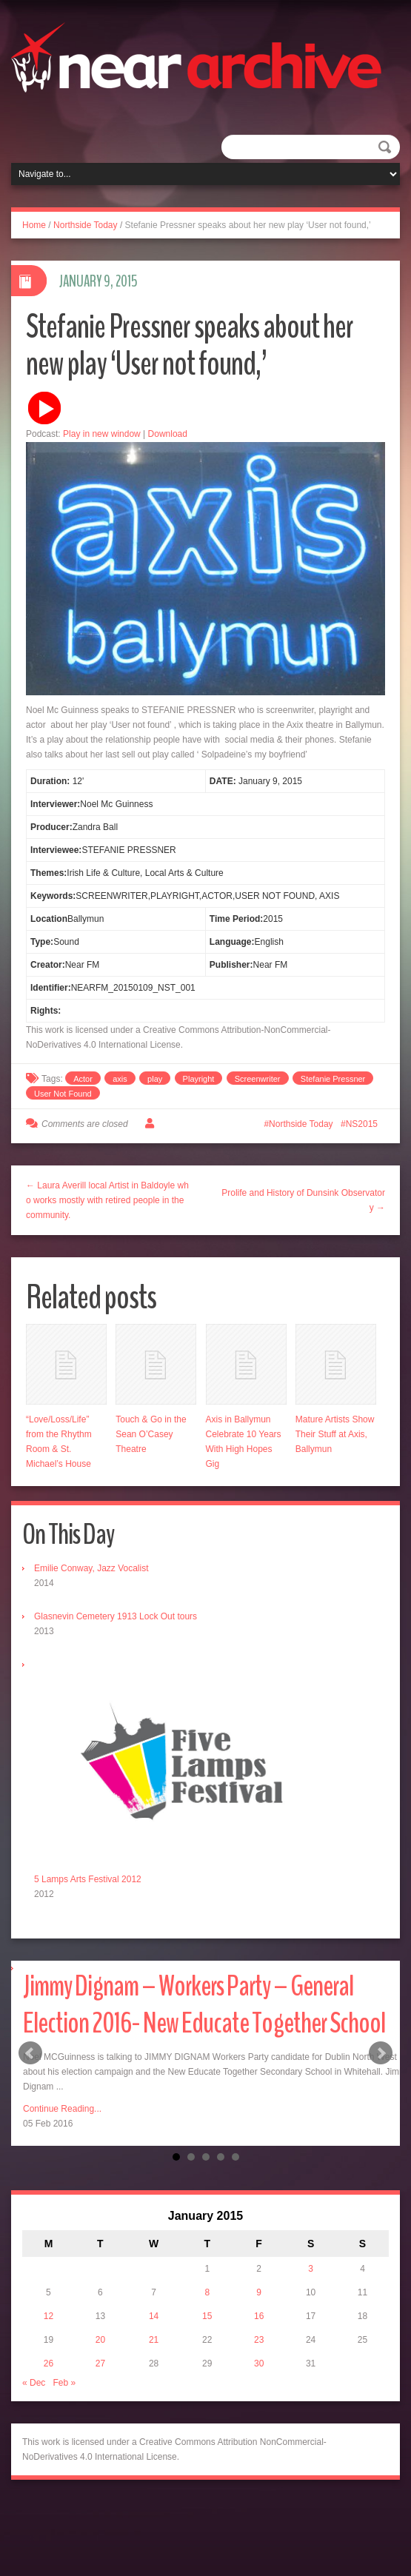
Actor (83, 1078)
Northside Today (85, 225)
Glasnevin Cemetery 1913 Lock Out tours (115, 1616)
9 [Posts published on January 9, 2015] (258, 2292)
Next (380, 2053)
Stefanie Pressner (333, 1078)
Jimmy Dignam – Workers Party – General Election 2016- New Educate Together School (204, 2005)
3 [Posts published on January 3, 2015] (310, 2269)
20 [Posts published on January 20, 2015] (100, 2340)
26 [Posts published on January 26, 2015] (48, 2363)
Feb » (64, 2383)
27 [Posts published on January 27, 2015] (100, 2363)
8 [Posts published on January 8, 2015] (207, 2292)
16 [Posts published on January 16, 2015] (259, 2316)
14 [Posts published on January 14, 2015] (153, 2316)
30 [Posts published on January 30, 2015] (259, 2363)
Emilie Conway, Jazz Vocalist (91, 1568)
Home (34, 225)
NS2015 (362, 1124)
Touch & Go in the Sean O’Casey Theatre (151, 1434)
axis (120, 1078)
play (154, 1078)
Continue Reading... (62, 2109)
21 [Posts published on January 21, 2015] (153, 2340)
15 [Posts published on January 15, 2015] (207, 2316)
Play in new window (102, 434)
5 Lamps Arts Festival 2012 (87, 1879)
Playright (199, 1078)
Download (167, 434)
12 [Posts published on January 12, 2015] (48, 2316)
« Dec (33, 2383)
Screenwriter (258, 1078)
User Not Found (63, 1093)
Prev (30, 2053)
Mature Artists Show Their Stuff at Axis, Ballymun (335, 1434)
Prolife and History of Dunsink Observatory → (303, 1200)
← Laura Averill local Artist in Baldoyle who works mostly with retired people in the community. (107, 1200)
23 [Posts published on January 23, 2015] (259, 2340)
